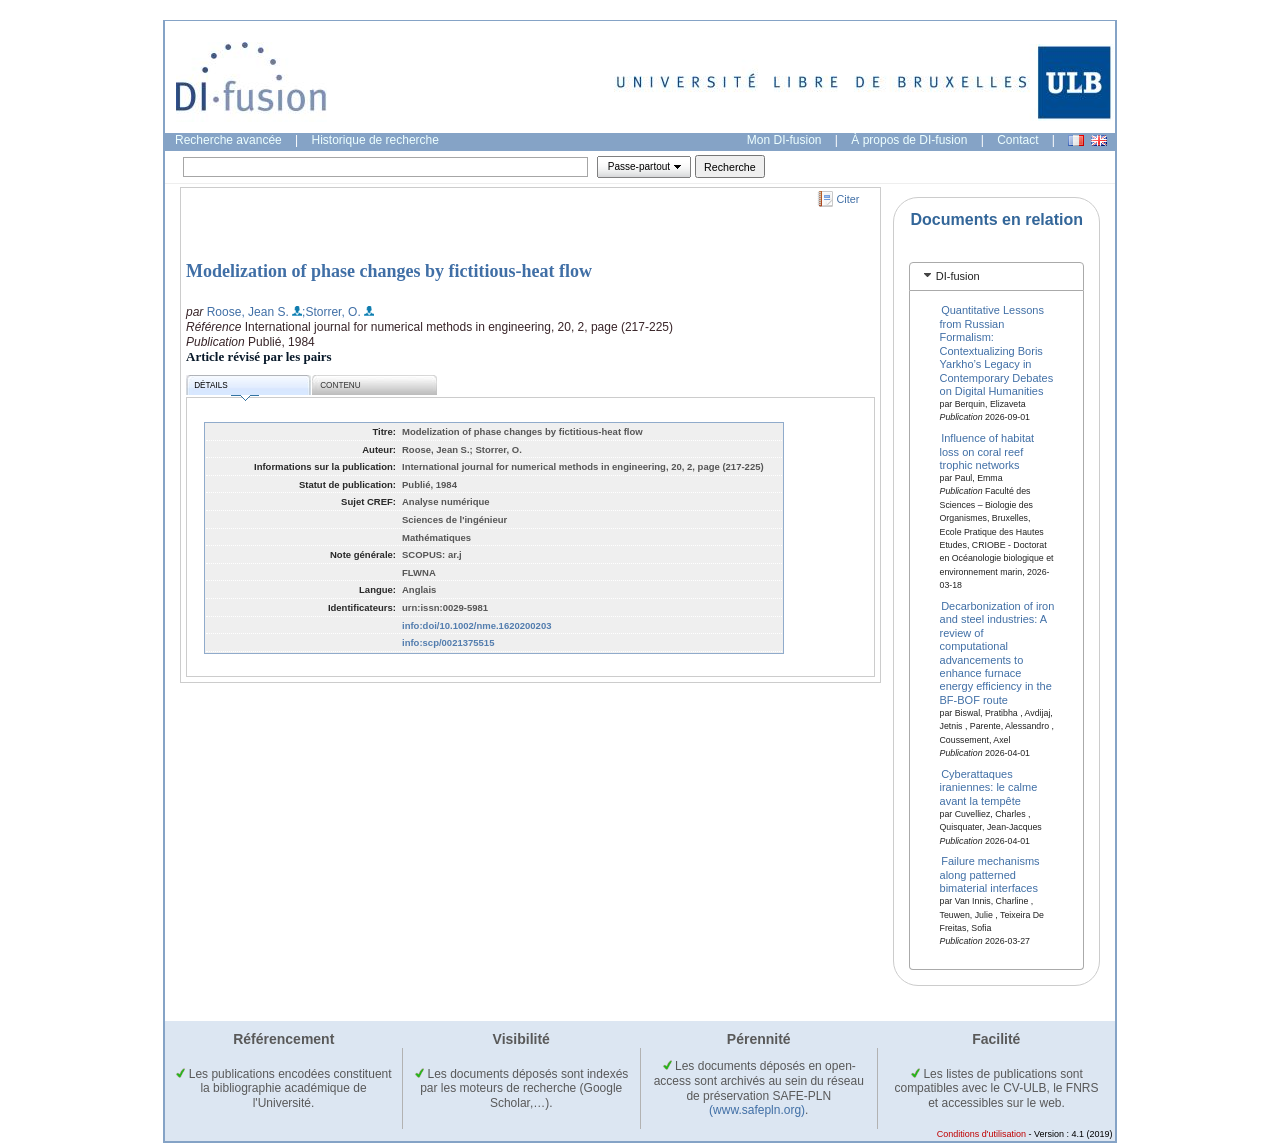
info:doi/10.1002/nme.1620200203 (476, 625)
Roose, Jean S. (248, 312)
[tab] (996, 276)
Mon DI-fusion (784, 140)
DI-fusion (958, 276)
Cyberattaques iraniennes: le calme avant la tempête (989, 787)
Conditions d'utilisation (981, 1134)
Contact (1017, 140)
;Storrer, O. (331, 312)
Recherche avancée (228, 140)
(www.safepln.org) (757, 1110)
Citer (848, 199)
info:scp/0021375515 (448, 642)
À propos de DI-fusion (909, 140)
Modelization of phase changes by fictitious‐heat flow (389, 271)
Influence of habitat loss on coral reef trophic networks (987, 451)
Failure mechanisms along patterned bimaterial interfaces (990, 874)
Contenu (340, 385)
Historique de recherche (375, 140)
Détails (226, 388)
